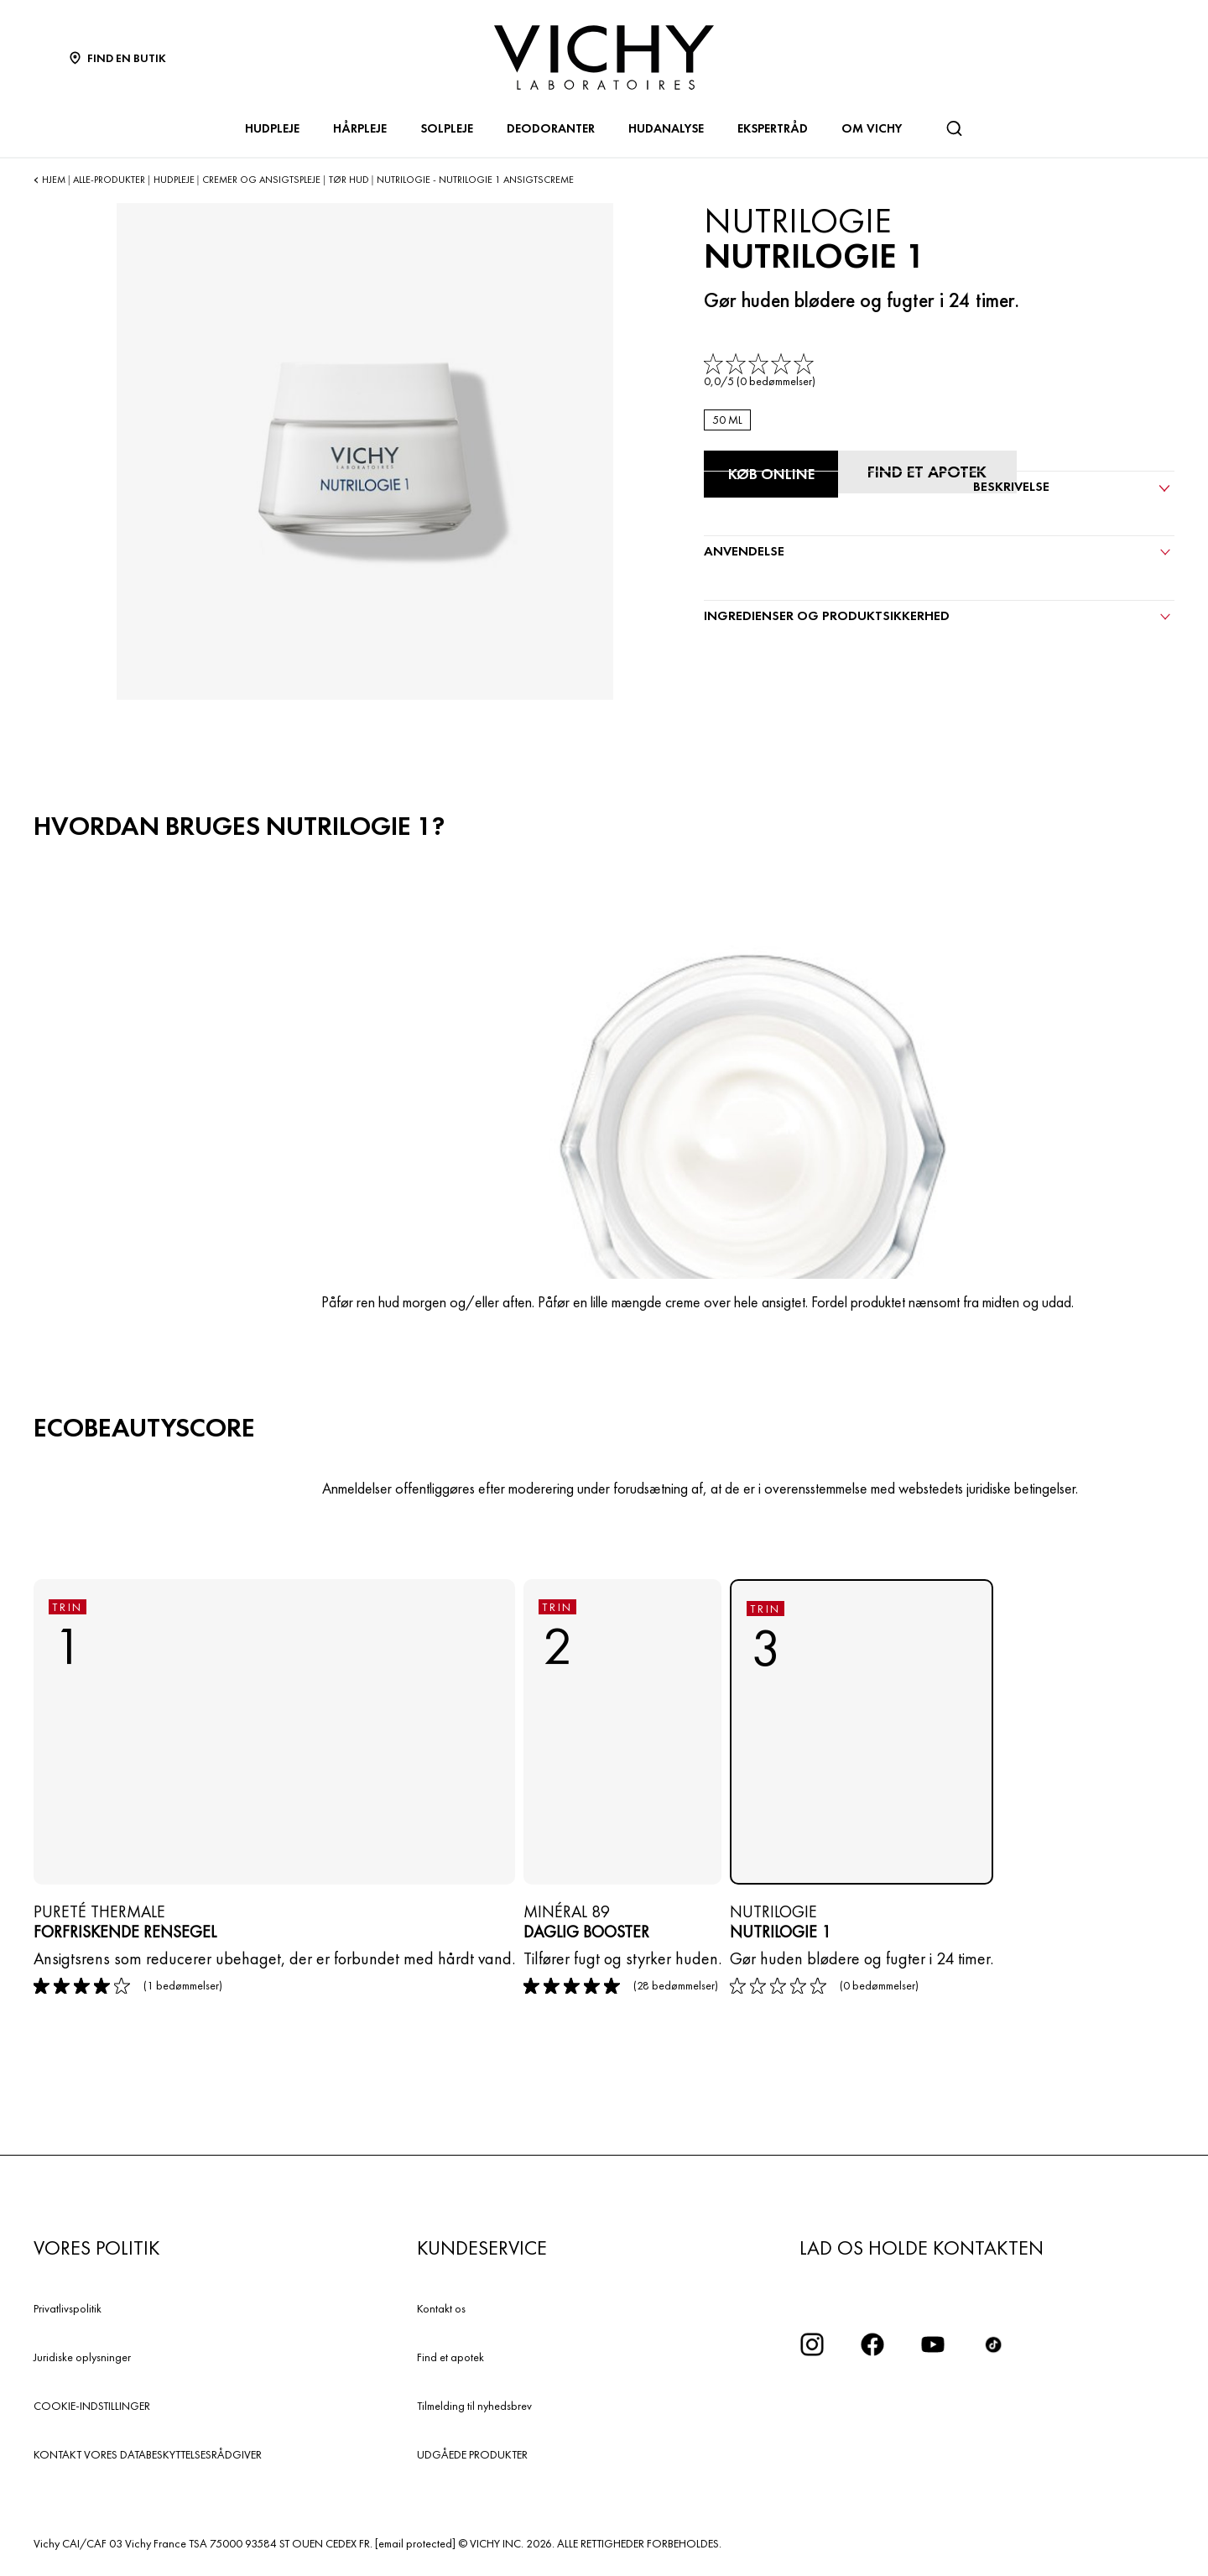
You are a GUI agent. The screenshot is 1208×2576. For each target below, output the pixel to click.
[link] (760, 371)
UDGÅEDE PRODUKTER (472, 2454)
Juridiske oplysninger (82, 2357)
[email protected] (415, 2543)
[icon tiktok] (993, 2344)
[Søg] (954, 128)
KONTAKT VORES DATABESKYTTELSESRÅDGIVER (148, 2454)
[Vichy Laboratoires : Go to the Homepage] (604, 57)
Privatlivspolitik (68, 2308)
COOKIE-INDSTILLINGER (92, 2405)
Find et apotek (450, 2357)
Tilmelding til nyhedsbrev (474, 2405)
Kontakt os (441, 2308)
